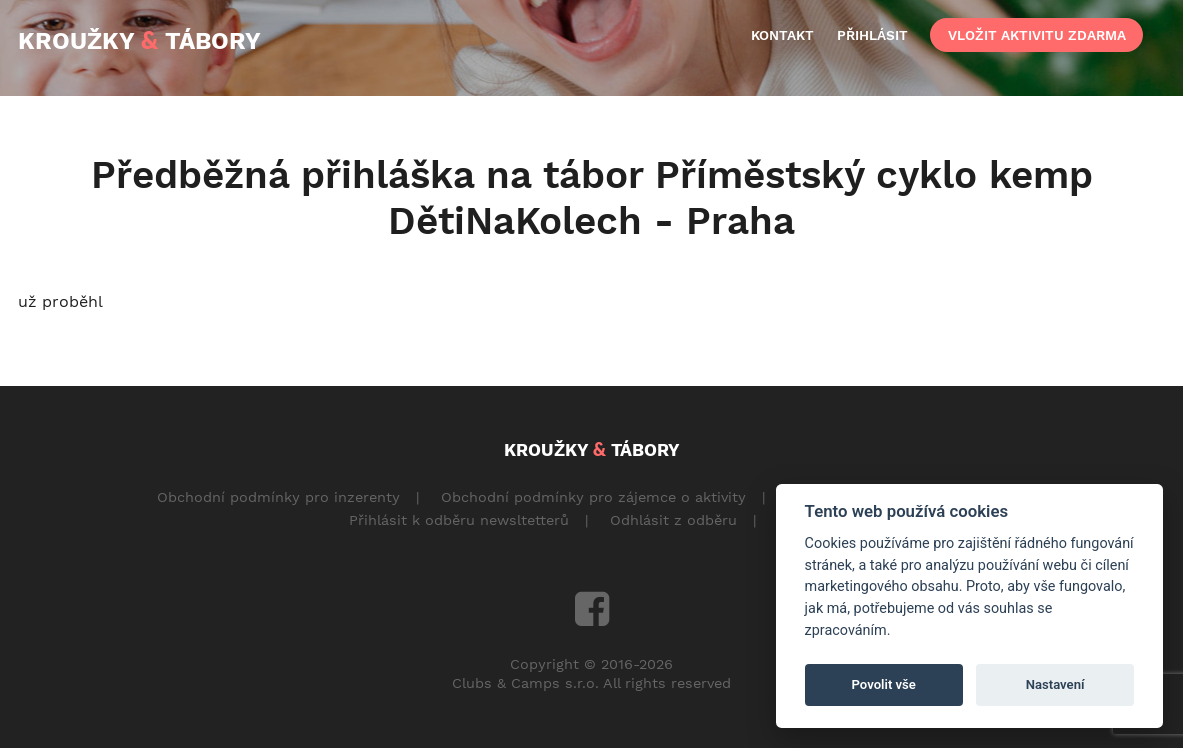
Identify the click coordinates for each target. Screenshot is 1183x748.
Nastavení (1055, 684)
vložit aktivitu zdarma (1037, 35)
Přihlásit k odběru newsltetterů (459, 520)
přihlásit (872, 35)
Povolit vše (884, 684)
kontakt (782, 35)
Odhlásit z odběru (673, 520)
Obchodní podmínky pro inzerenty (278, 497)
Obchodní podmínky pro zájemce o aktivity (593, 497)
